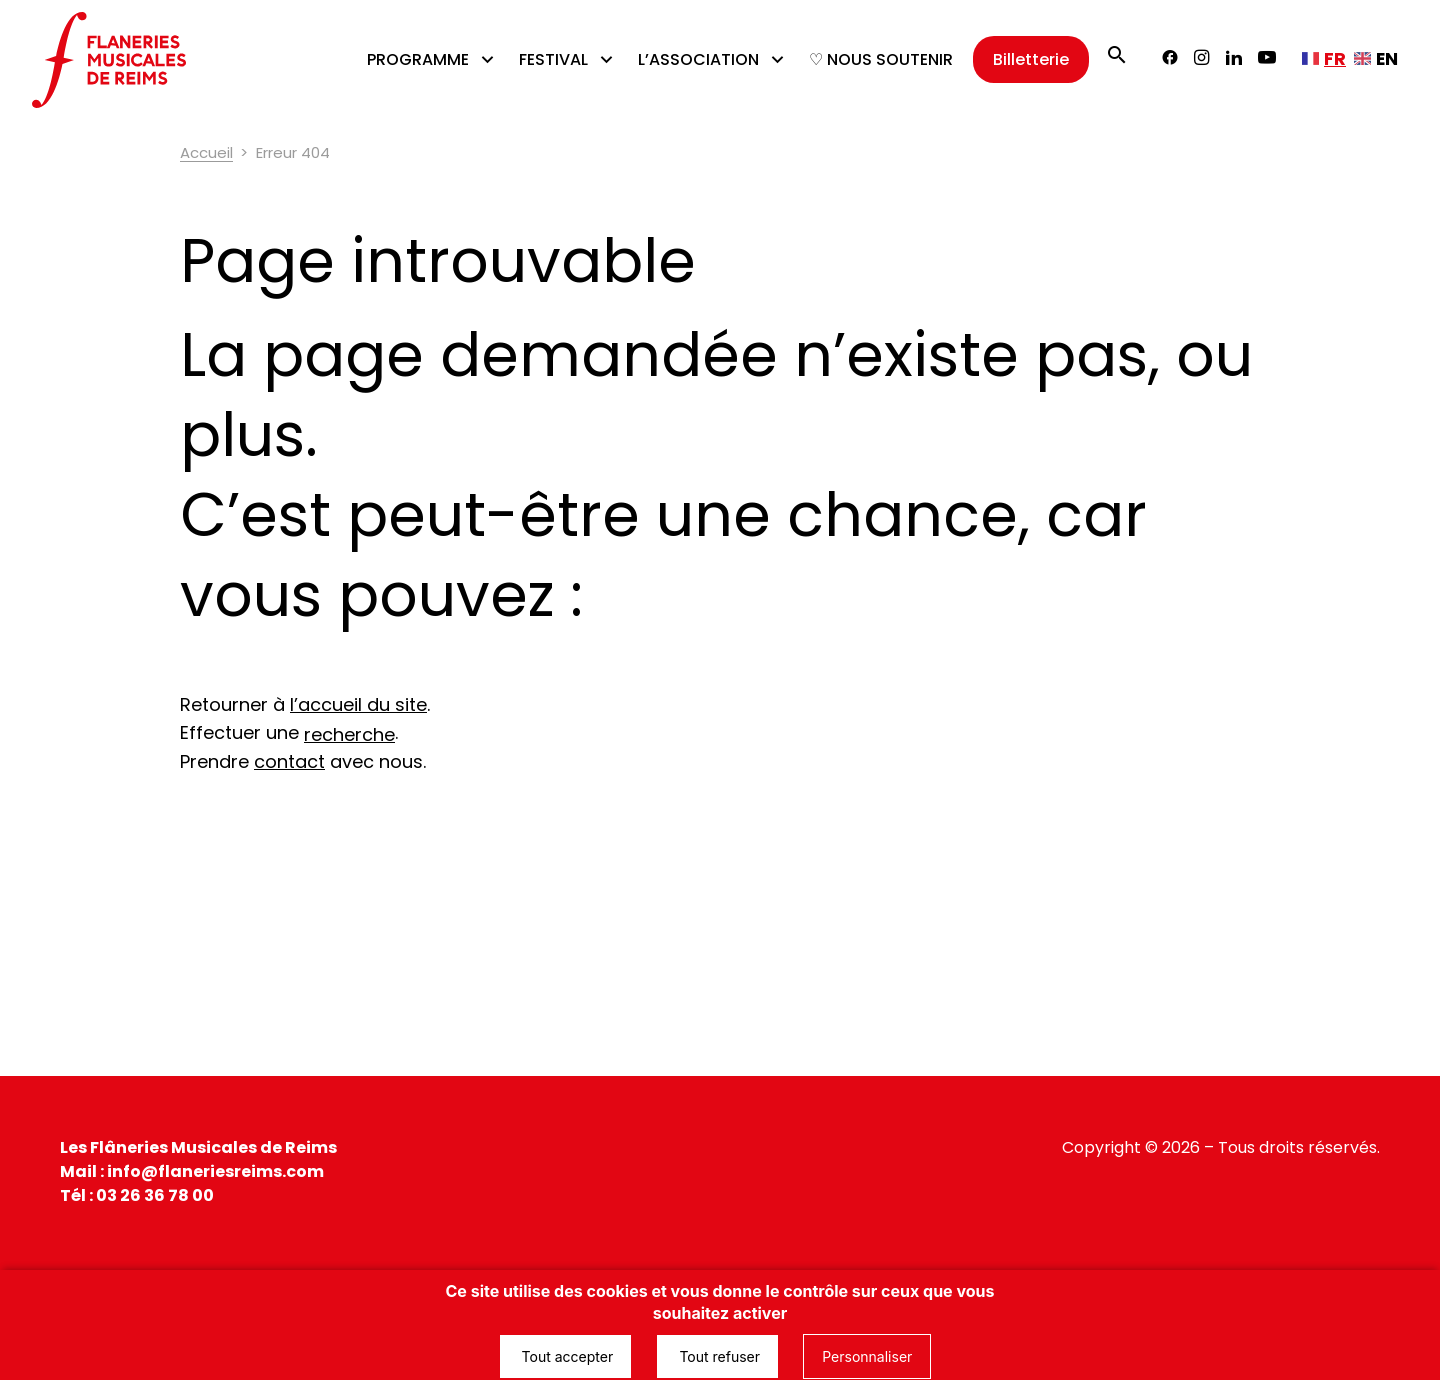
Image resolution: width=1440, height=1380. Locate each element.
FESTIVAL (553, 59)
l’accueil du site (358, 704)
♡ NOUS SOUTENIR (881, 59)
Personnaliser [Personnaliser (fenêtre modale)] (867, 1356)
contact (289, 761)
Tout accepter (566, 1356)
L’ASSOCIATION (698, 59)
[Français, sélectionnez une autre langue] (1324, 59)
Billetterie (1031, 59)
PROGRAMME (418, 59)
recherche (349, 734)
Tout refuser (717, 1356)
